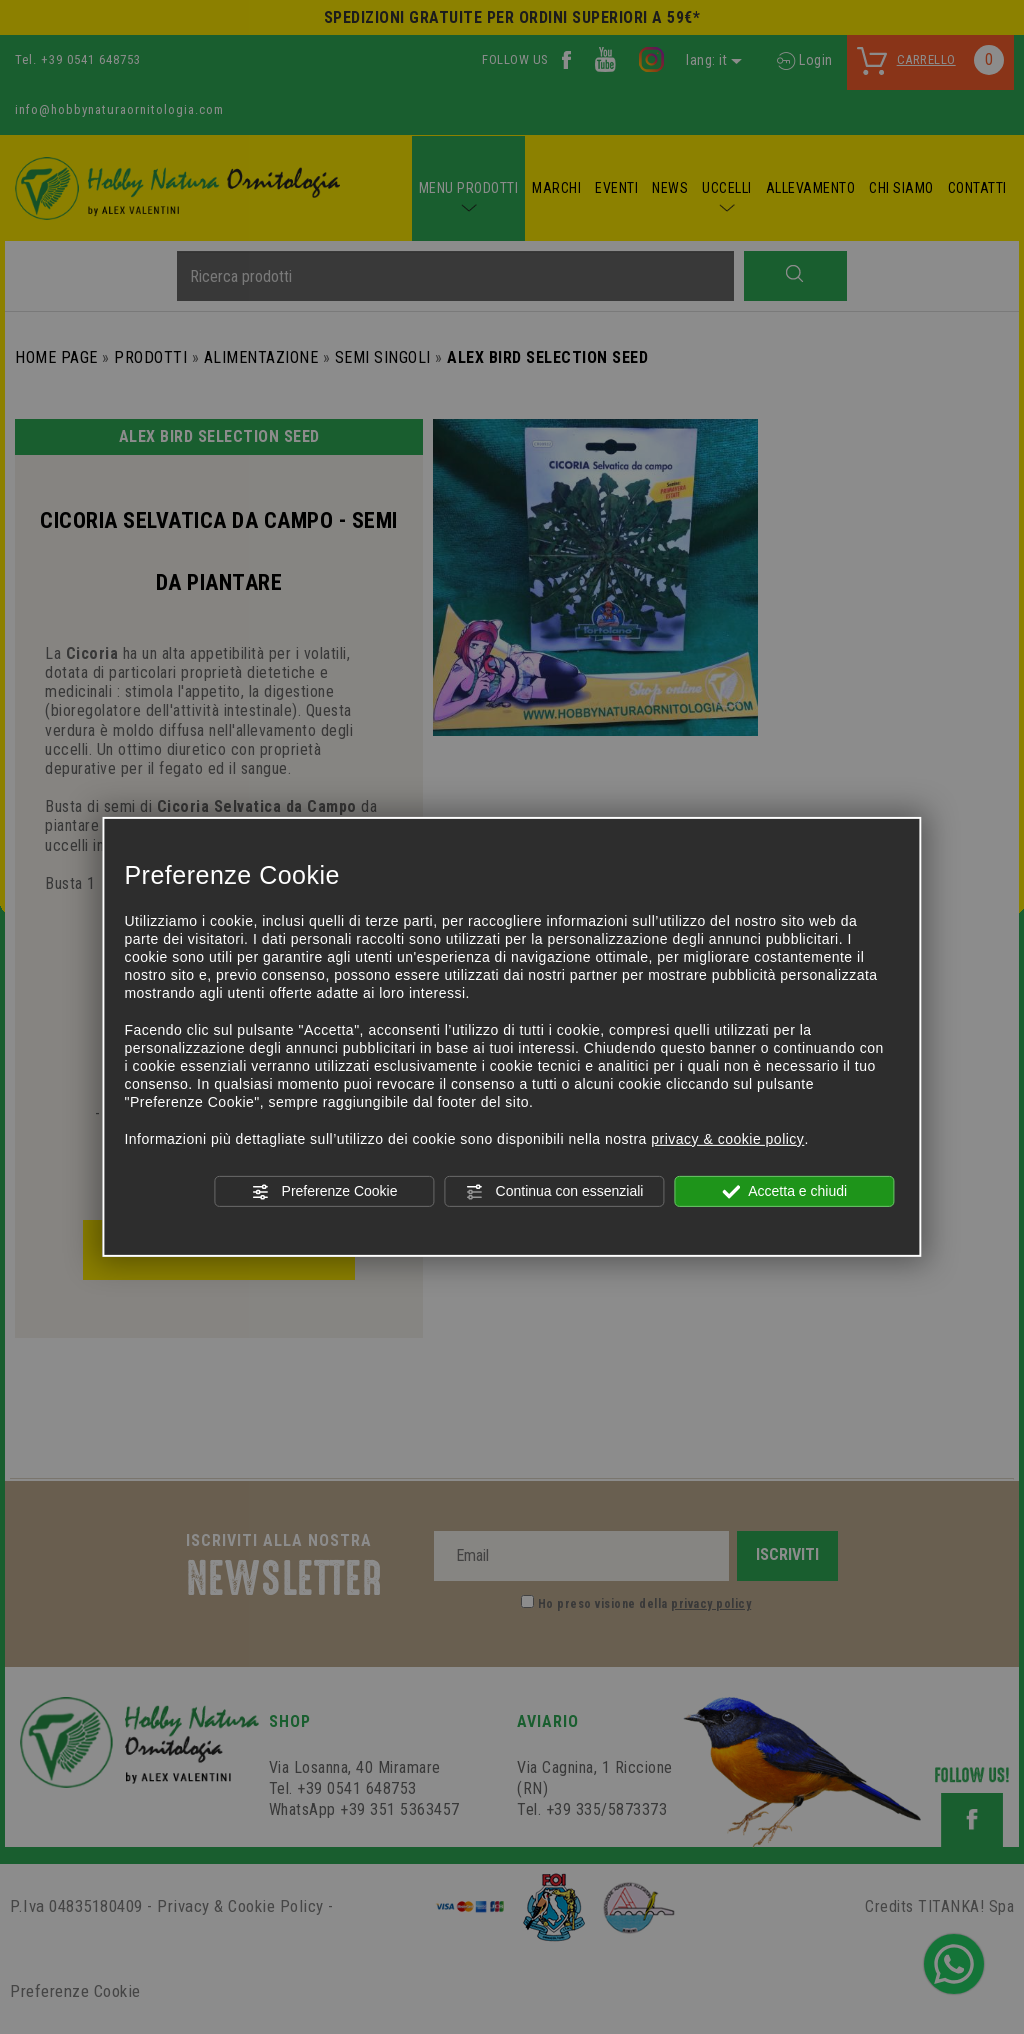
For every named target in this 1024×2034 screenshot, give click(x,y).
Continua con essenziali (555, 1192)
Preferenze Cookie (325, 1192)
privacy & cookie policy (727, 1139)
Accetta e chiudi (784, 1192)
